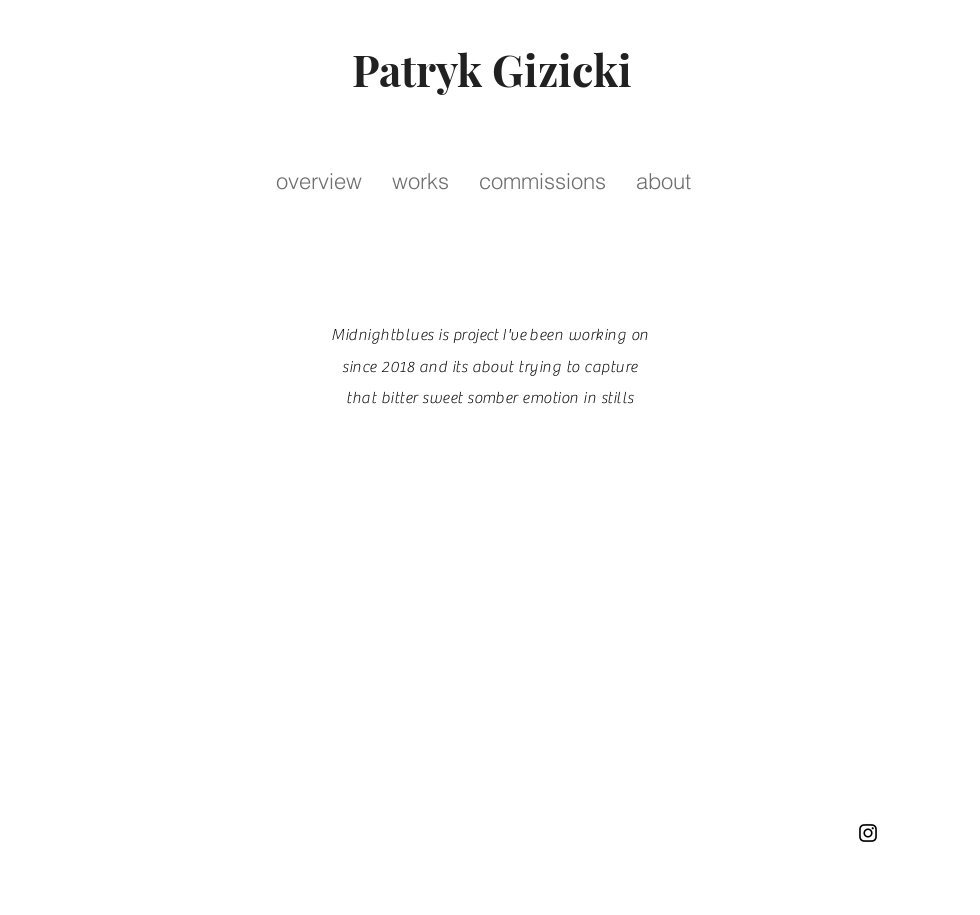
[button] (420, 181)
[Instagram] (868, 833)
